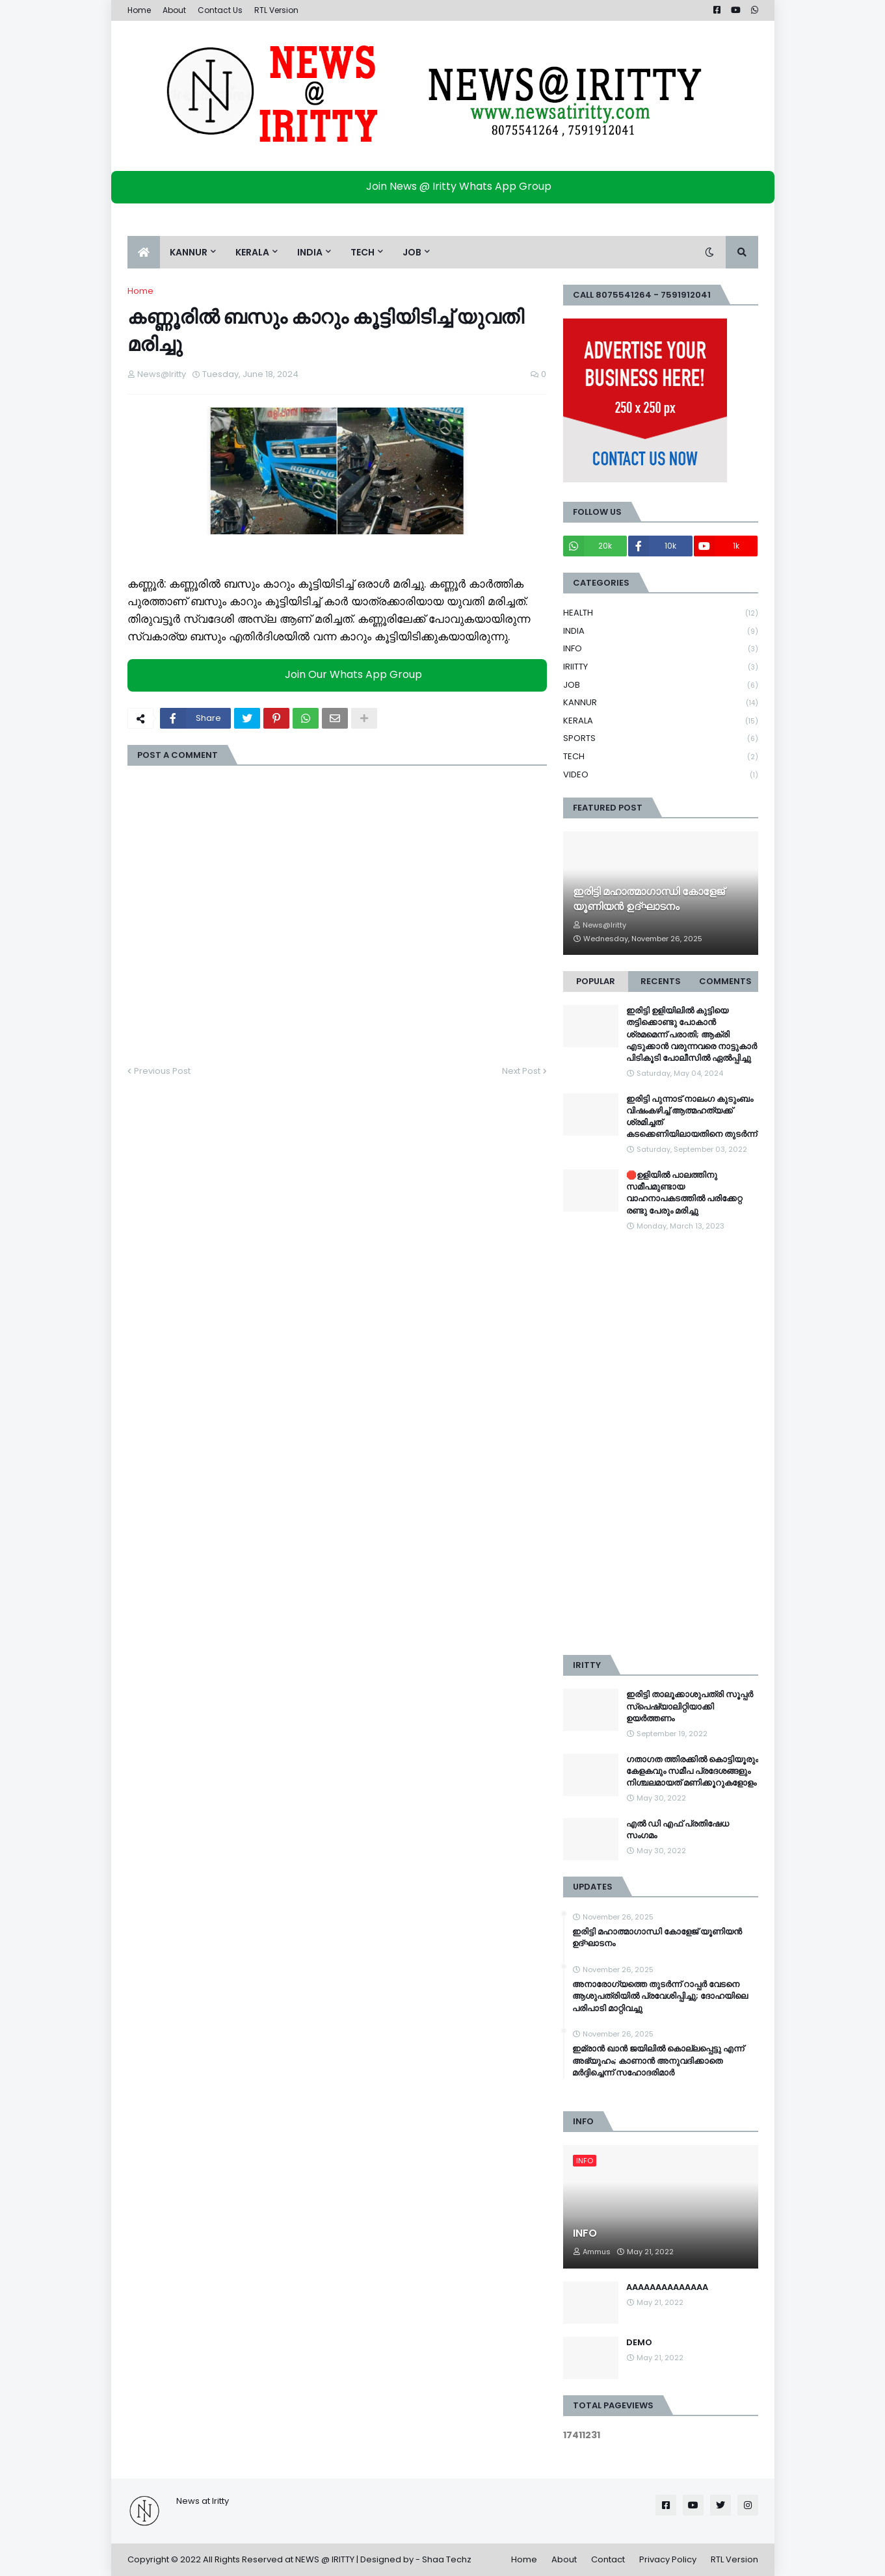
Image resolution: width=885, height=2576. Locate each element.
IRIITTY (660, 667)
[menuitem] (143, 252)
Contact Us (220, 10)
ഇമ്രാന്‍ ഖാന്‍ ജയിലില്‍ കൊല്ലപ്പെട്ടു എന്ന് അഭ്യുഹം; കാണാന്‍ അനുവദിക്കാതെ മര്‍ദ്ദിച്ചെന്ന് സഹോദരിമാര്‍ (658, 2060)
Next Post (521, 1071)
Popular (595, 981)
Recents (661, 981)
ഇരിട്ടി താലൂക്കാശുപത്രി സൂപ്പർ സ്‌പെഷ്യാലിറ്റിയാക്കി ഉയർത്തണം (689, 1706)
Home (139, 10)
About (174, 10)
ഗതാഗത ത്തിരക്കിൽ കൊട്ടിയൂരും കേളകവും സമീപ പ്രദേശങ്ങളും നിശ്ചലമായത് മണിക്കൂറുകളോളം (692, 1771)
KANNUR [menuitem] (188, 252)
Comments (725, 981)
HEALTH (660, 613)
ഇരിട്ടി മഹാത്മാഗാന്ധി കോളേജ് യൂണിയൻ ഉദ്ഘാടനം (648, 899)
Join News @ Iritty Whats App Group (445, 186)
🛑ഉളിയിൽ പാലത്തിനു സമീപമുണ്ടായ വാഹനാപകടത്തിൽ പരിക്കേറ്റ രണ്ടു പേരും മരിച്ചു (684, 1193)
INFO (660, 649)
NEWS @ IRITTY (324, 2559)
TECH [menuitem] (362, 252)
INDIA (660, 631)
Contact (608, 2559)
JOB (660, 685)
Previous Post (162, 1071)
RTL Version (276, 10)
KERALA (660, 721)
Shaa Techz (446, 2559)
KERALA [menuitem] (252, 252)
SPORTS (660, 739)
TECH (660, 757)
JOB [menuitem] (412, 252)
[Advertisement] (660, 1444)
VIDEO (660, 774)
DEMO (639, 2342)
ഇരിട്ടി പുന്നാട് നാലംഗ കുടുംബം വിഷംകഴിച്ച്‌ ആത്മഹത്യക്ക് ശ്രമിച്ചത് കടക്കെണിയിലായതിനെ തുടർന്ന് (691, 1117)
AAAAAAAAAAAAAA (667, 2287)
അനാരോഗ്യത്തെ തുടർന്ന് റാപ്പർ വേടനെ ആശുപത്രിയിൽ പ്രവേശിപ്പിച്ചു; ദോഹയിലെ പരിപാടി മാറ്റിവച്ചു (660, 1996)
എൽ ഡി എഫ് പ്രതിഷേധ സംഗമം (677, 1829)
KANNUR (660, 703)
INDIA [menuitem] (310, 252)
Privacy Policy (667, 2559)
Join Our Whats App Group (340, 674)
